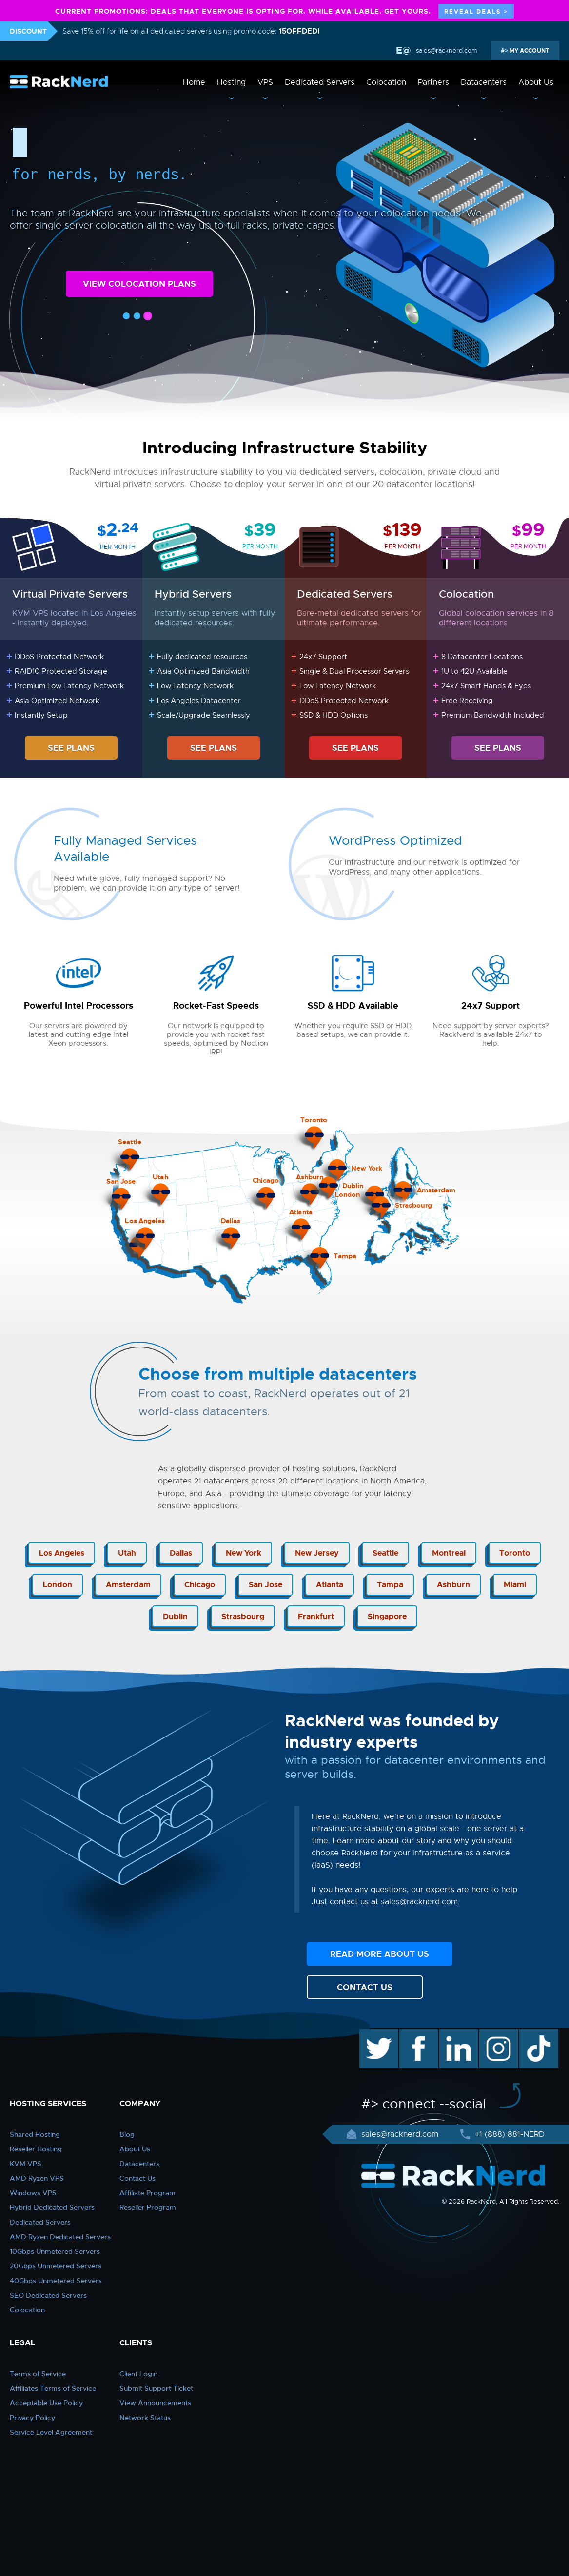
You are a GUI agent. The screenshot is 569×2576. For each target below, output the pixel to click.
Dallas (181, 1553)
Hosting (231, 82)
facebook (417, 2034)
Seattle (385, 1553)
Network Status (145, 2417)
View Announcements (155, 2403)
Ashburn (453, 1585)
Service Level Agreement (51, 2432)
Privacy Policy (32, 2417)
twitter (371, 2034)
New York (243, 1553)
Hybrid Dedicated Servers (52, 2207)
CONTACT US (364, 1987)
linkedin (453, 2034)
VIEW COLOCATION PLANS (139, 283)
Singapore (387, 1616)
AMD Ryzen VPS (37, 2178)
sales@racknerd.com (445, 50)
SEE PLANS (71, 747)
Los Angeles (61, 1553)
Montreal (449, 1553)
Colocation (386, 82)
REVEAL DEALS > (476, 12)
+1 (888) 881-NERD (508, 2134)
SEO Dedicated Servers (48, 2295)
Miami (515, 1585)
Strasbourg (242, 1616)
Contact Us (137, 2178)
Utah (127, 1553)
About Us (535, 82)
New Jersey (317, 1553)
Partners (433, 82)
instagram (497, 2034)
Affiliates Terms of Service (53, 2388)
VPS (265, 82)
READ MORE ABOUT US (379, 1954)
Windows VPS (33, 2192)
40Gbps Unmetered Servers (56, 2280)
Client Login (138, 2373)
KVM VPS (25, 2163)
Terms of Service (38, 2373)
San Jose (265, 1585)
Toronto (514, 1553)
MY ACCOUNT (528, 51)
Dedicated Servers (319, 82)
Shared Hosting (35, 2134)
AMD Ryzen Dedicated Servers (60, 2236)
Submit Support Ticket (156, 2388)
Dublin (175, 1616)
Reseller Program (147, 2207)
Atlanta (329, 1585)
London (57, 1585)
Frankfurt (316, 1616)
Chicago (199, 1585)
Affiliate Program (147, 2192)
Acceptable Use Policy (46, 2403)
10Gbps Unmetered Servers (55, 2251)
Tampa (390, 1585)
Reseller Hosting (36, 2149)
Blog (127, 2134)
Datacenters (484, 82)
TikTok (532, 2034)
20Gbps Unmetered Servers (55, 2266)
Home (194, 82)
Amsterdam (128, 1585)
